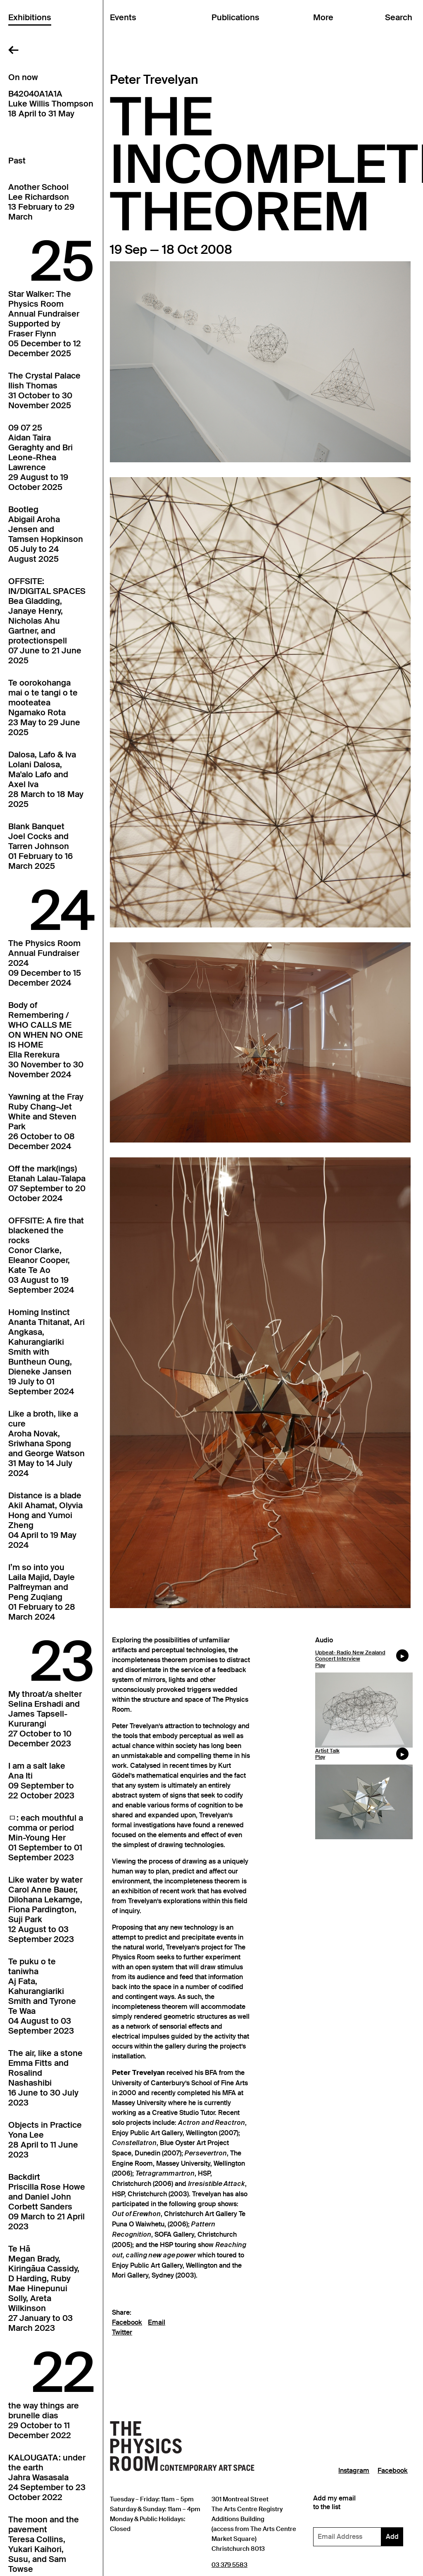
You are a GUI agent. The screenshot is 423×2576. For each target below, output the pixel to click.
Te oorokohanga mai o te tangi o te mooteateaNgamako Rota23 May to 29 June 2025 (44, 707)
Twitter (122, 2332)
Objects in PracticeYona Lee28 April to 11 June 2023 (45, 2140)
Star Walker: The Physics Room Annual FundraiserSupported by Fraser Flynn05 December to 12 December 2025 (44, 323)
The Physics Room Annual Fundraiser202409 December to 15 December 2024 (44, 963)
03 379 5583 (229, 2564)
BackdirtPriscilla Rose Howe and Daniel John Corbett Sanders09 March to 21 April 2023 (46, 2201)
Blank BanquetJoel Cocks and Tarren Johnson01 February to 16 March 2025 (40, 846)
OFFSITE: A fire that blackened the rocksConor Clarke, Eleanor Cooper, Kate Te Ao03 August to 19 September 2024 (46, 1255)
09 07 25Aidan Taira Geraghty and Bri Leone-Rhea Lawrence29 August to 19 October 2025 (40, 457)
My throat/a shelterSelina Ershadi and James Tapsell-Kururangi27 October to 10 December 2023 (45, 1718)
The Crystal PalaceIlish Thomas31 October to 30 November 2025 (44, 390)
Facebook (127, 2322)
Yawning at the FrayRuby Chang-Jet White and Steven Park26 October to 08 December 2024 (45, 1121)
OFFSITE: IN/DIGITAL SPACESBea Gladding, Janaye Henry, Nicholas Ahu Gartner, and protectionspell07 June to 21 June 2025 (47, 620)
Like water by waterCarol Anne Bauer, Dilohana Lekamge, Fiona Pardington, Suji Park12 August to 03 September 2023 (45, 1909)
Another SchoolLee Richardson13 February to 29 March (41, 202)
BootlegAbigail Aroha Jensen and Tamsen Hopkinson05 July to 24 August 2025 (45, 534)
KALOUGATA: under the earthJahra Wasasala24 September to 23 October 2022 (47, 2477)
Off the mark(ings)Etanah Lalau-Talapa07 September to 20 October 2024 (47, 1183)
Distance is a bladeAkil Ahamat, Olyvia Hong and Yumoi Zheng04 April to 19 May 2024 (45, 1520)
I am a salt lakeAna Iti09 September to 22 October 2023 (41, 1780)
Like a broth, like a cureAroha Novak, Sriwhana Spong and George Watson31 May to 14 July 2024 (46, 1443)
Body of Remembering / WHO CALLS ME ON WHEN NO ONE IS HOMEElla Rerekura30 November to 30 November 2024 (45, 1039)
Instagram (353, 2471)
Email (156, 2322)
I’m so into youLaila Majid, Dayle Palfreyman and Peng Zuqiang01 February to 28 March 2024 (41, 1592)
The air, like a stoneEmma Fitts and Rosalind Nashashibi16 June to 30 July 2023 (45, 2078)
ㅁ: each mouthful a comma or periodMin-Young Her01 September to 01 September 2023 (45, 1837)
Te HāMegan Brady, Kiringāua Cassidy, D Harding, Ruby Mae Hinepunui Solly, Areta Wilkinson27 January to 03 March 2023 (43, 2288)
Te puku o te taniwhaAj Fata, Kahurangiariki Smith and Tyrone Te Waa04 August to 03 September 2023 (42, 1996)
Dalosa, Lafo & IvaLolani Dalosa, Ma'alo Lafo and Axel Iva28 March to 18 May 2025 (45, 779)
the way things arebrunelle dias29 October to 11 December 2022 (43, 2420)
